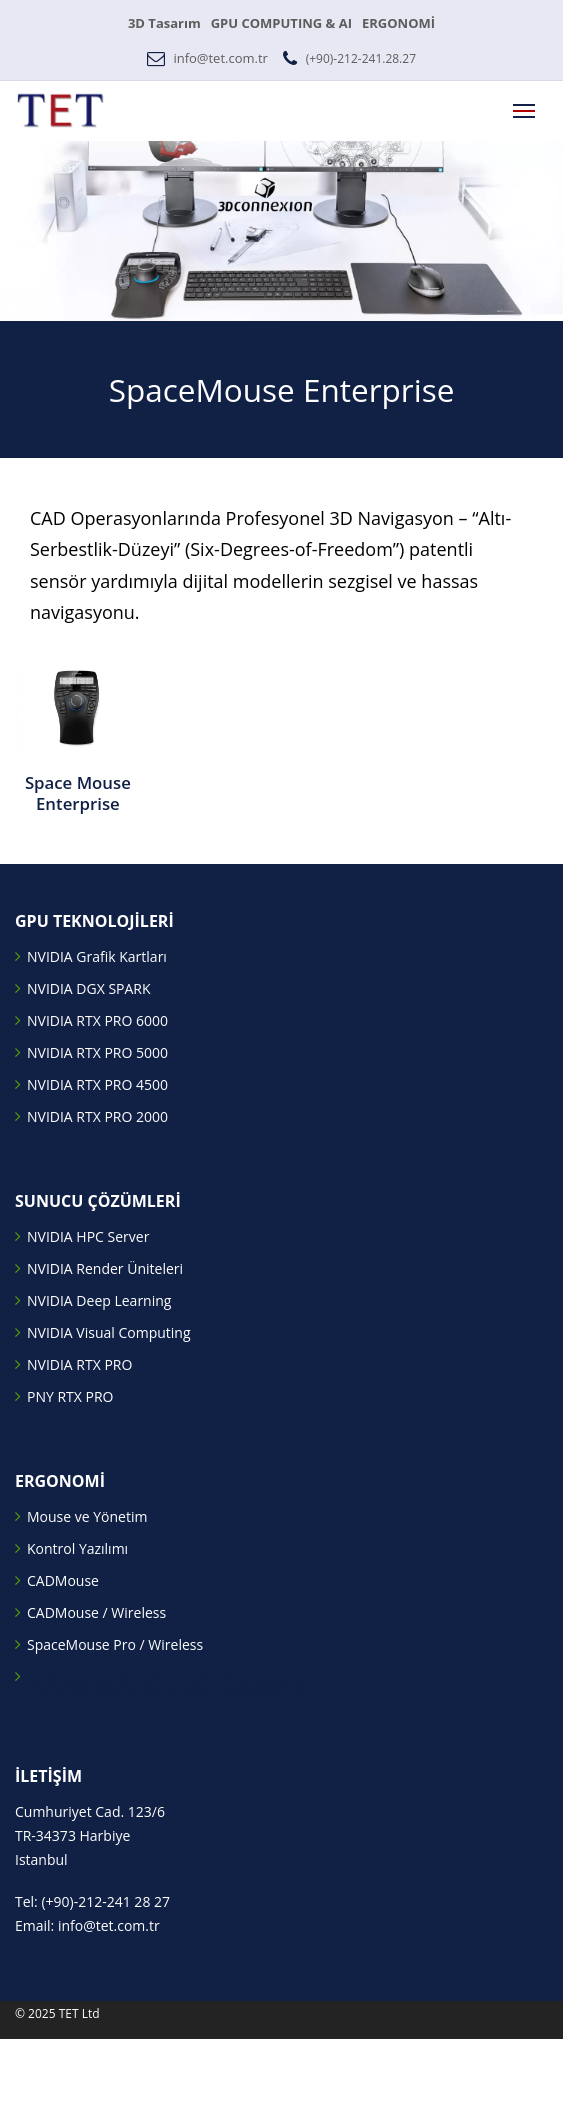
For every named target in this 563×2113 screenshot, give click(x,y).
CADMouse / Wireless (96, 1612)
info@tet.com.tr (220, 58)
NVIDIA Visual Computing (109, 1332)
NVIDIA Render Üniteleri (105, 1268)
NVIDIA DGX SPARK (89, 988)
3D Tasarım (164, 23)
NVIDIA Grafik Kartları (97, 956)
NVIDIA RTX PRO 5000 (97, 1052)
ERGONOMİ (398, 23)
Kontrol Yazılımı (77, 1548)
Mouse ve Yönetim (87, 1516)
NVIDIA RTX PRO (79, 1364)
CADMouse (63, 1580)
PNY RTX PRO (70, 1396)
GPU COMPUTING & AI (281, 23)
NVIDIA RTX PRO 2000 (97, 1116)
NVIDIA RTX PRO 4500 (97, 1084)
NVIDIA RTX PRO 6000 (97, 1020)
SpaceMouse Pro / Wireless (115, 1644)
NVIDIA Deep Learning (99, 1300)
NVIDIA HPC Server (88, 1236)
